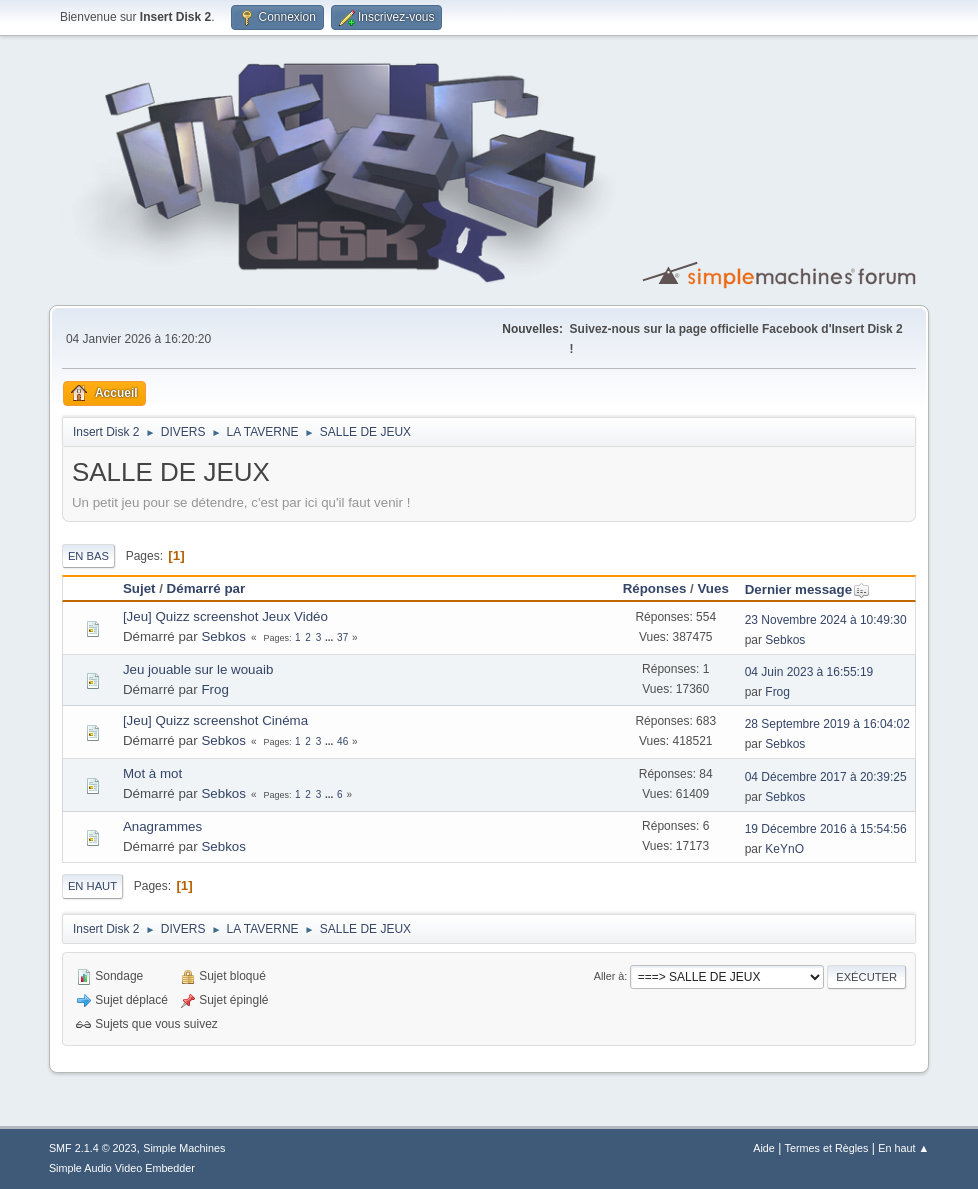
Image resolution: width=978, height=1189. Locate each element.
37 (342, 637)
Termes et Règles (827, 1148)
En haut (92, 886)
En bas (88, 556)
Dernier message (807, 589)
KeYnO (784, 849)
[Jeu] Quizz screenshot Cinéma (215, 720)
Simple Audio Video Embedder (122, 1168)
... (330, 637)
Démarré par (206, 588)
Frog (214, 689)
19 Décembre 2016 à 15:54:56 (826, 829)
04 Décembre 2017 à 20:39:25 (826, 777)
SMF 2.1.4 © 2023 (93, 1148)
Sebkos (223, 636)
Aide (764, 1148)
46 (342, 741)
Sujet (139, 588)
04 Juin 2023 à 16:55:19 (809, 672)
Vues (712, 588)
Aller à (609, 976)
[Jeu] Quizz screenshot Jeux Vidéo (225, 616)
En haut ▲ (903, 1148)
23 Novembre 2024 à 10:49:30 (826, 620)
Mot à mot (152, 773)
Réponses (655, 588)
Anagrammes (162, 826)
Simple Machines (184, 1148)
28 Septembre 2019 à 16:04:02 (827, 724)
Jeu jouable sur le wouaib (198, 669)
